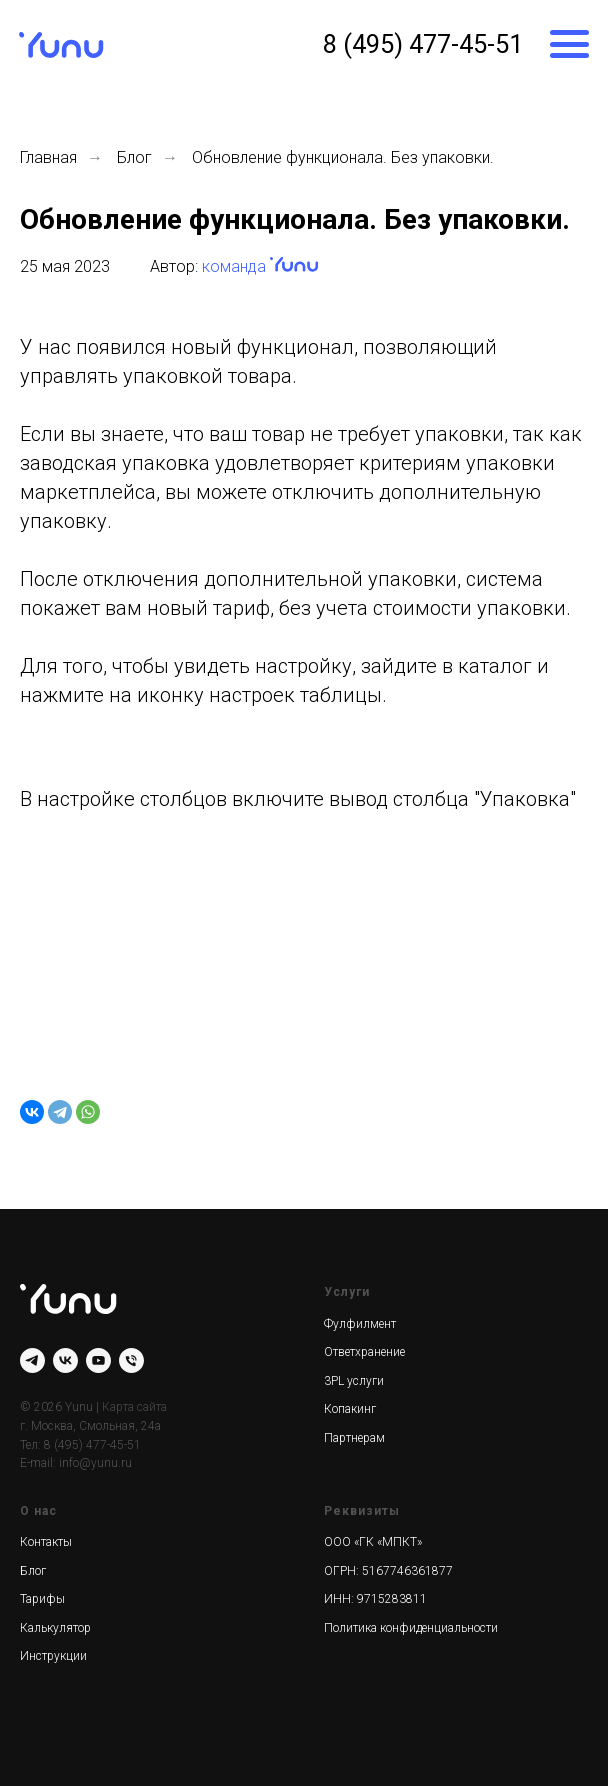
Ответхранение (364, 1352)
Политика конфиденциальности (411, 1628)
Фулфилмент (360, 1324)
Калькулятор (55, 1628)
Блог (134, 157)
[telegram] (32, 1360)
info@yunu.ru (95, 1463)
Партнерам (354, 1438)
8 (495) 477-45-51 (423, 44)
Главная (48, 157)
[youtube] (98, 1360)
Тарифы (42, 1599)
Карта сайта (134, 1407)
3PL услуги (354, 1381)
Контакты (46, 1542)
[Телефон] (131, 1360)
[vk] (65, 1360)
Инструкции (53, 1656)
